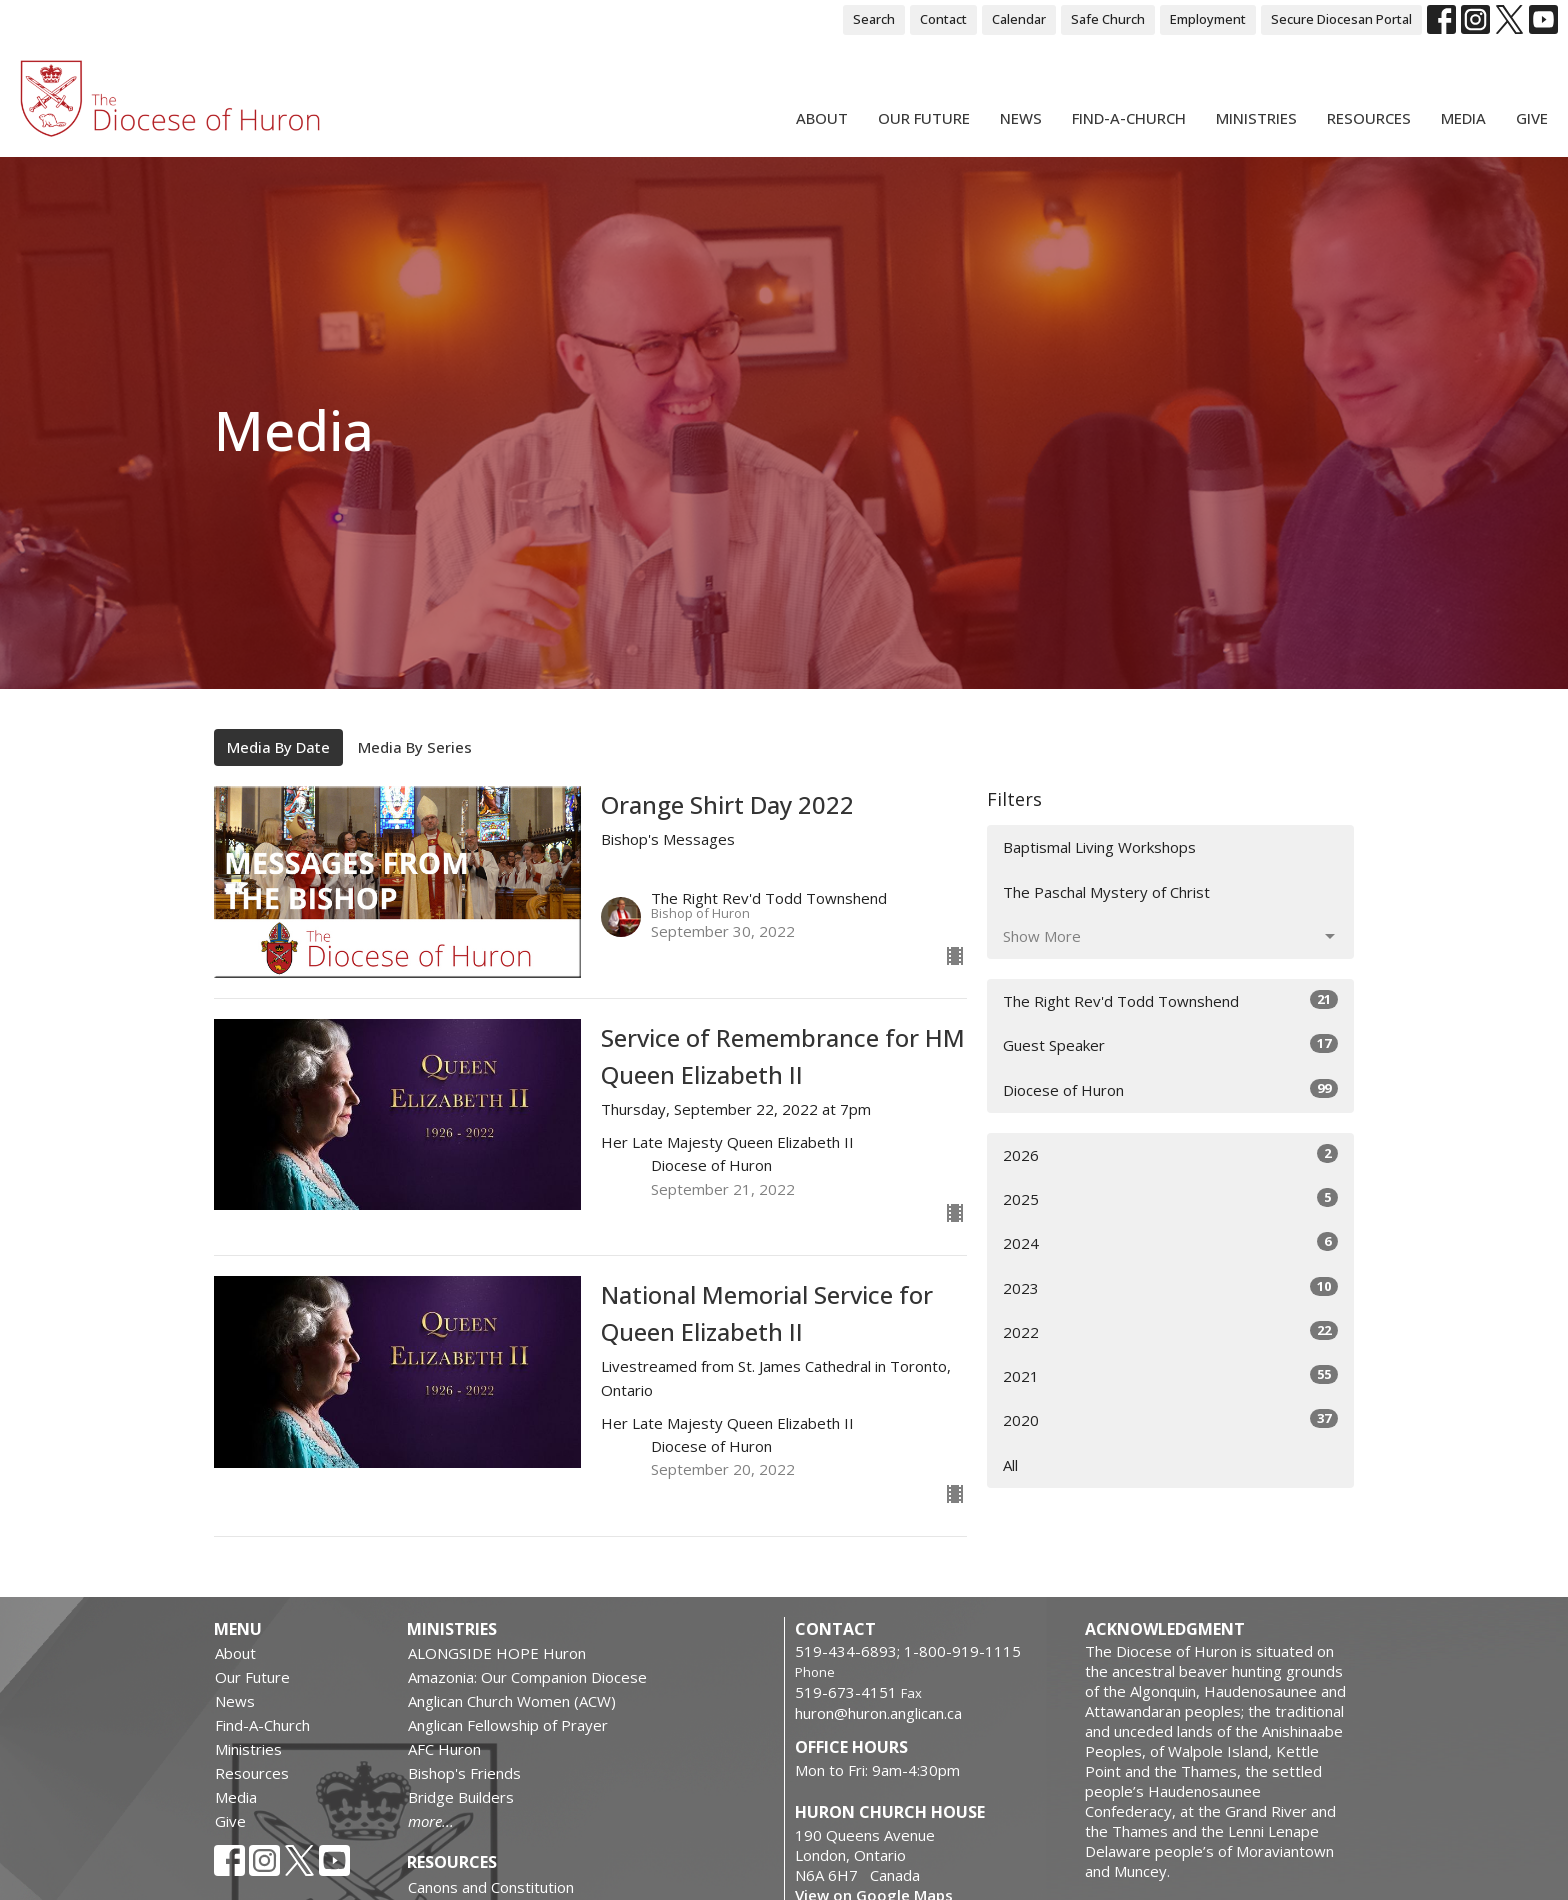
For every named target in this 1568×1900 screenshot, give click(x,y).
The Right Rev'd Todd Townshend (1170, 1000)
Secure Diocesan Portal (1341, 19)
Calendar (1019, 19)
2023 (1170, 1287)
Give (1532, 118)
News (1021, 118)
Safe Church (1108, 19)
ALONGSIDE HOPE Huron (497, 1653)
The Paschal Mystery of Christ (1106, 892)
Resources (1369, 118)
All (1010, 1465)
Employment (1208, 19)
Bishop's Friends (464, 1773)
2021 (1170, 1375)
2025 (1170, 1198)
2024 (1170, 1242)
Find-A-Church (1129, 118)
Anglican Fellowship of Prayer (508, 1725)
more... (431, 1821)
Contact (943, 19)
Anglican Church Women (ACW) (512, 1701)
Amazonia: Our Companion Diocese (527, 1677)
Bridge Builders (461, 1797)
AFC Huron (444, 1749)
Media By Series (415, 747)
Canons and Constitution (491, 1887)
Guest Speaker (1170, 1044)
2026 (1170, 1154)
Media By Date (278, 747)
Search (874, 19)
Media (1463, 118)
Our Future (924, 118)
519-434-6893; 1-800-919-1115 (908, 1651)
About (822, 118)
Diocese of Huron (1170, 1089)
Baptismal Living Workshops (1099, 847)
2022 (1170, 1331)
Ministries (1256, 118)
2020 (1170, 1419)
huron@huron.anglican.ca (878, 1713)
